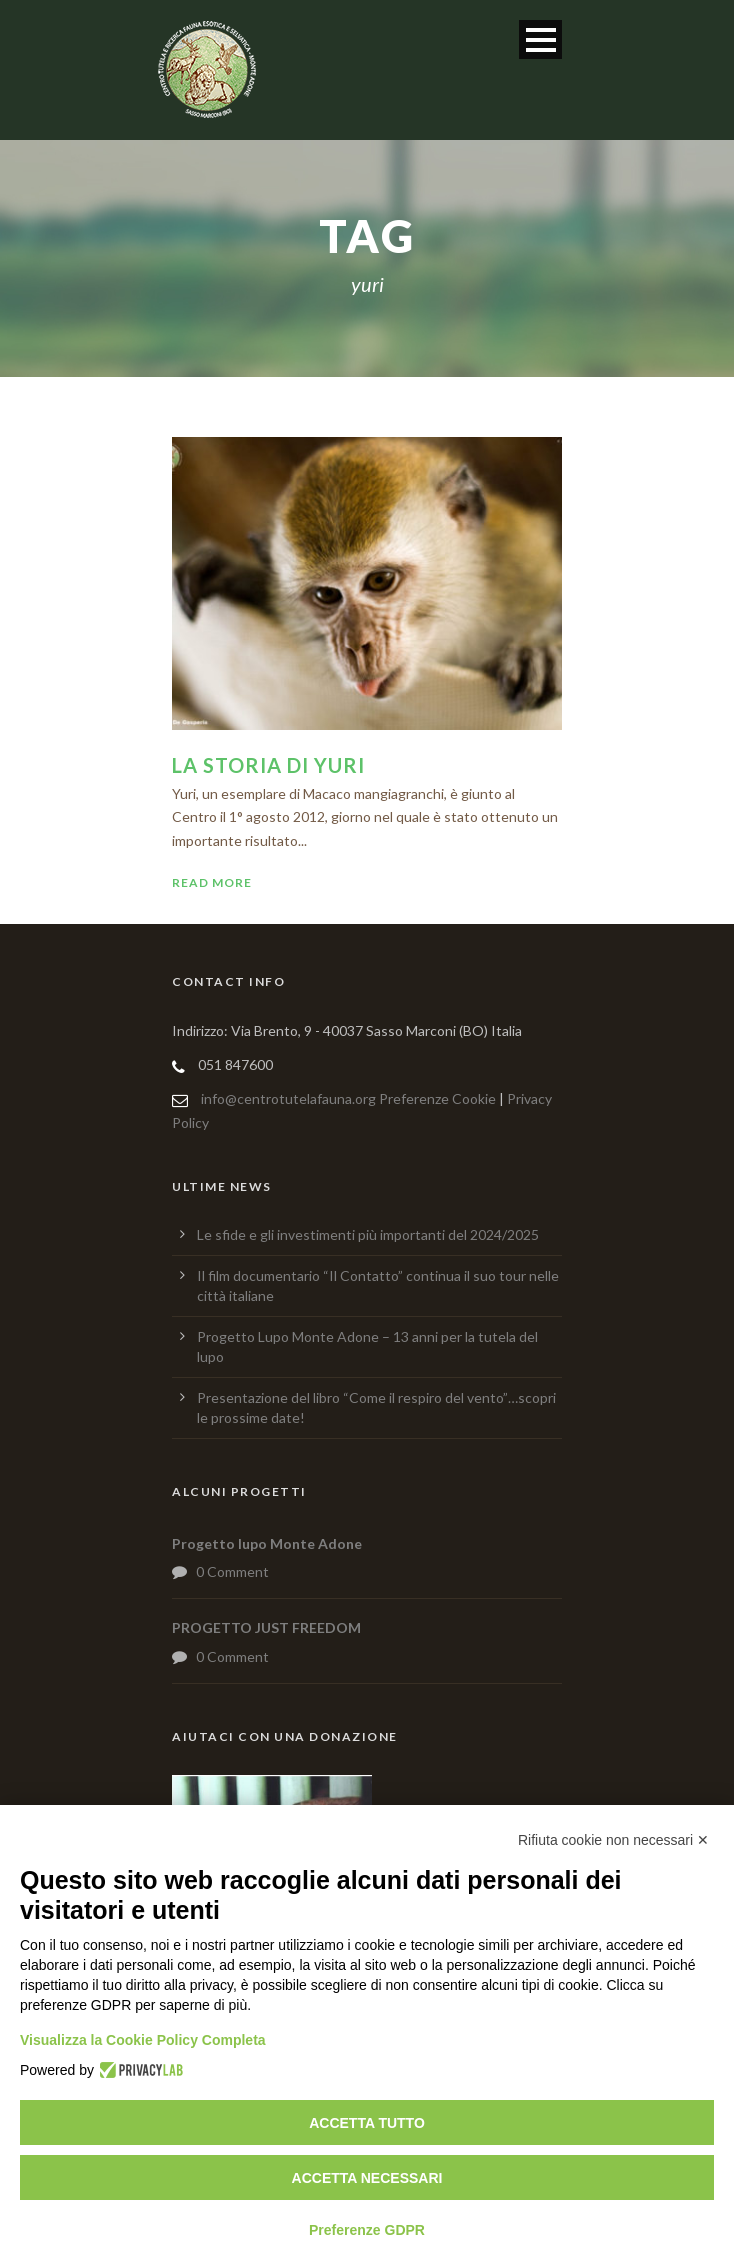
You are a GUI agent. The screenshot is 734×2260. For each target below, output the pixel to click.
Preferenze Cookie (437, 1098)
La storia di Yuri (268, 765)
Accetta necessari (367, 2178)
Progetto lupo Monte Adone (267, 1543)
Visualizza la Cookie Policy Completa (143, 2040)
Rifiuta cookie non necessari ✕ (613, 1840)
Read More (212, 882)
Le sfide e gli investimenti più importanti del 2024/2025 (368, 1234)
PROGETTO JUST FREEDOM (266, 1627)
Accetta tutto (367, 2123)
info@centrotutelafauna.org (288, 1098)
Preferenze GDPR (367, 2230)
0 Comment (232, 1571)
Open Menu (540, 39)
